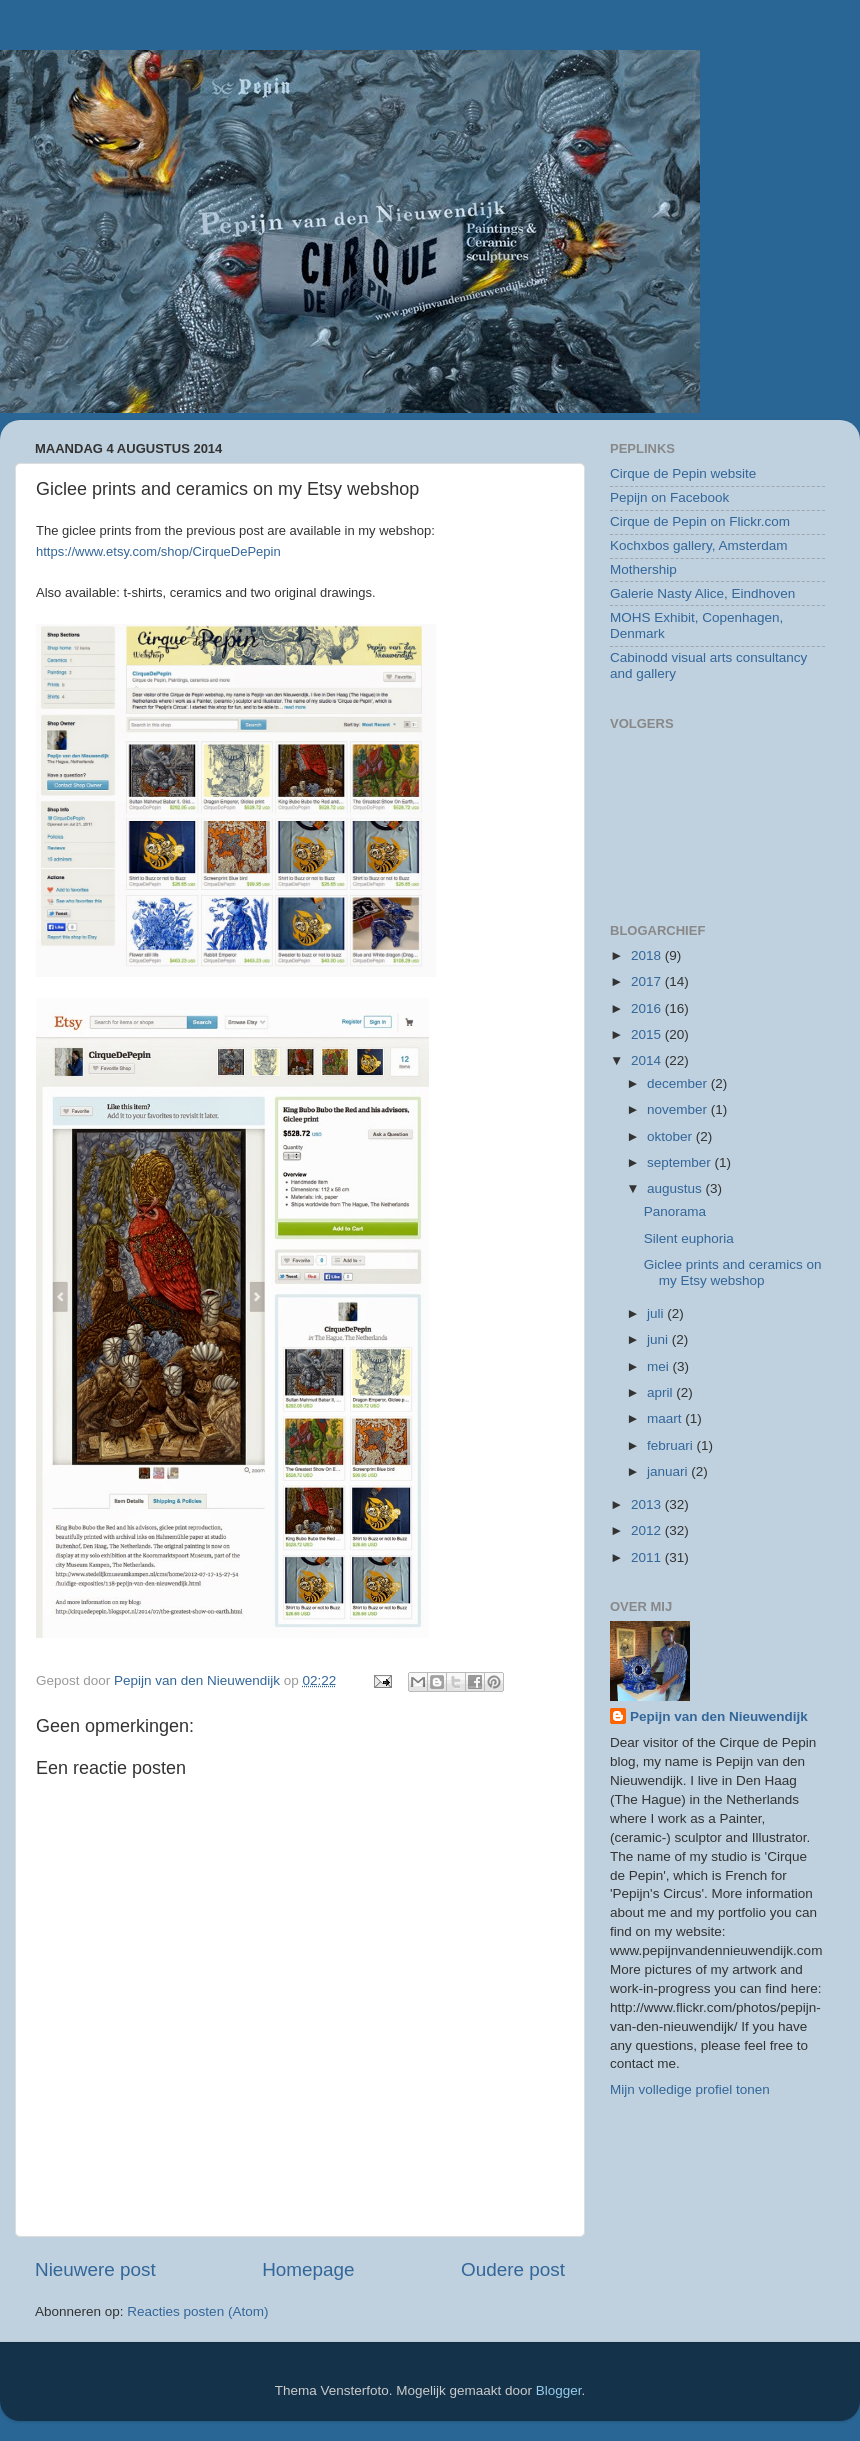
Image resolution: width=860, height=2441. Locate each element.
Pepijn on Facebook (669, 497)
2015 (648, 1034)
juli (657, 1313)
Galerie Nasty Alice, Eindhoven (702, 593)
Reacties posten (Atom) (197, 2311)
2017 (648, 981)
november (679, 1109)
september (681, 1162)
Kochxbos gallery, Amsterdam (699, 545)
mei (660, 1366)
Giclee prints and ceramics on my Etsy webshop (733, 1272)
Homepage (308, 2269)
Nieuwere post (95, 2269)
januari (669, 1471)
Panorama (675, 1211)
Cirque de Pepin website (683, 473)
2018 (648, 955)
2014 (648, 1060)
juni (659, 1339)
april (661, 1392)
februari (672, 1445)
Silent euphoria (689, 1238)
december (679, 1083)
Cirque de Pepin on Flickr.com (700, 521)
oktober (671, 1136)
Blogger (559, 2390)
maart (666, 1418)
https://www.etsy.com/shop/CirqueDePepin (158, 551)
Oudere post (513, 2269)
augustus (676, 1188)
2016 (648, 1008)
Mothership (643, 569)
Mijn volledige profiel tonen (690, 2089)
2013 (648, 1504)
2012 (648, 1530)
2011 (648, 1557)
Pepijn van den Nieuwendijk (719, 1716)
